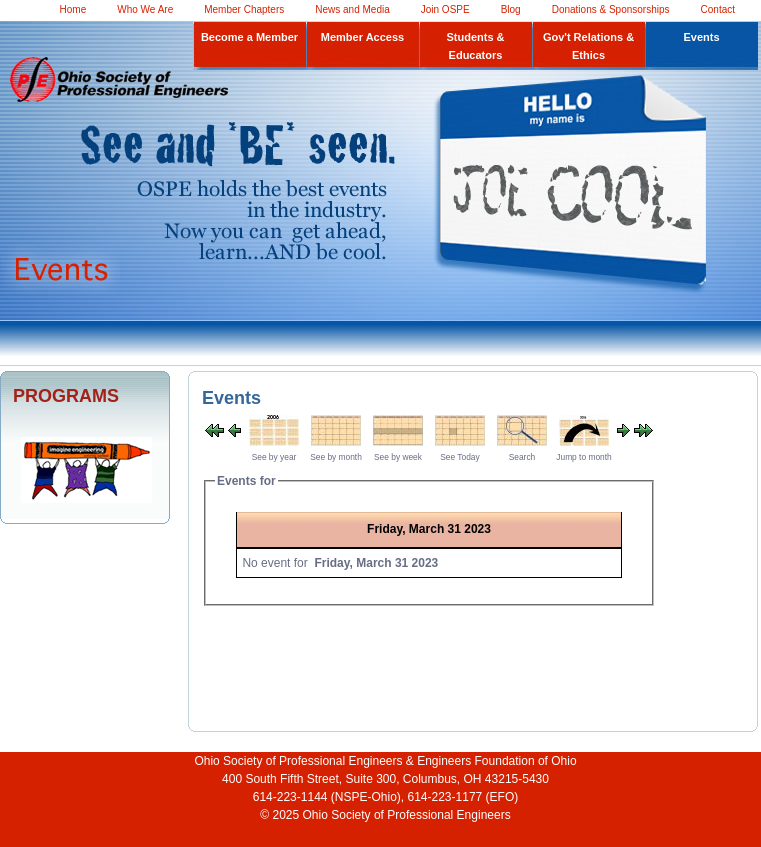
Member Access (362, 37)
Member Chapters (244, 9)
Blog (511, 9)
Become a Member (249, 37)
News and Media (352, 9)
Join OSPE (445, 9)
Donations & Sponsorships (611, 9)
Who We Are (145, 9)
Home (73, 9)
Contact (718, 9)
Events (701, 37)
